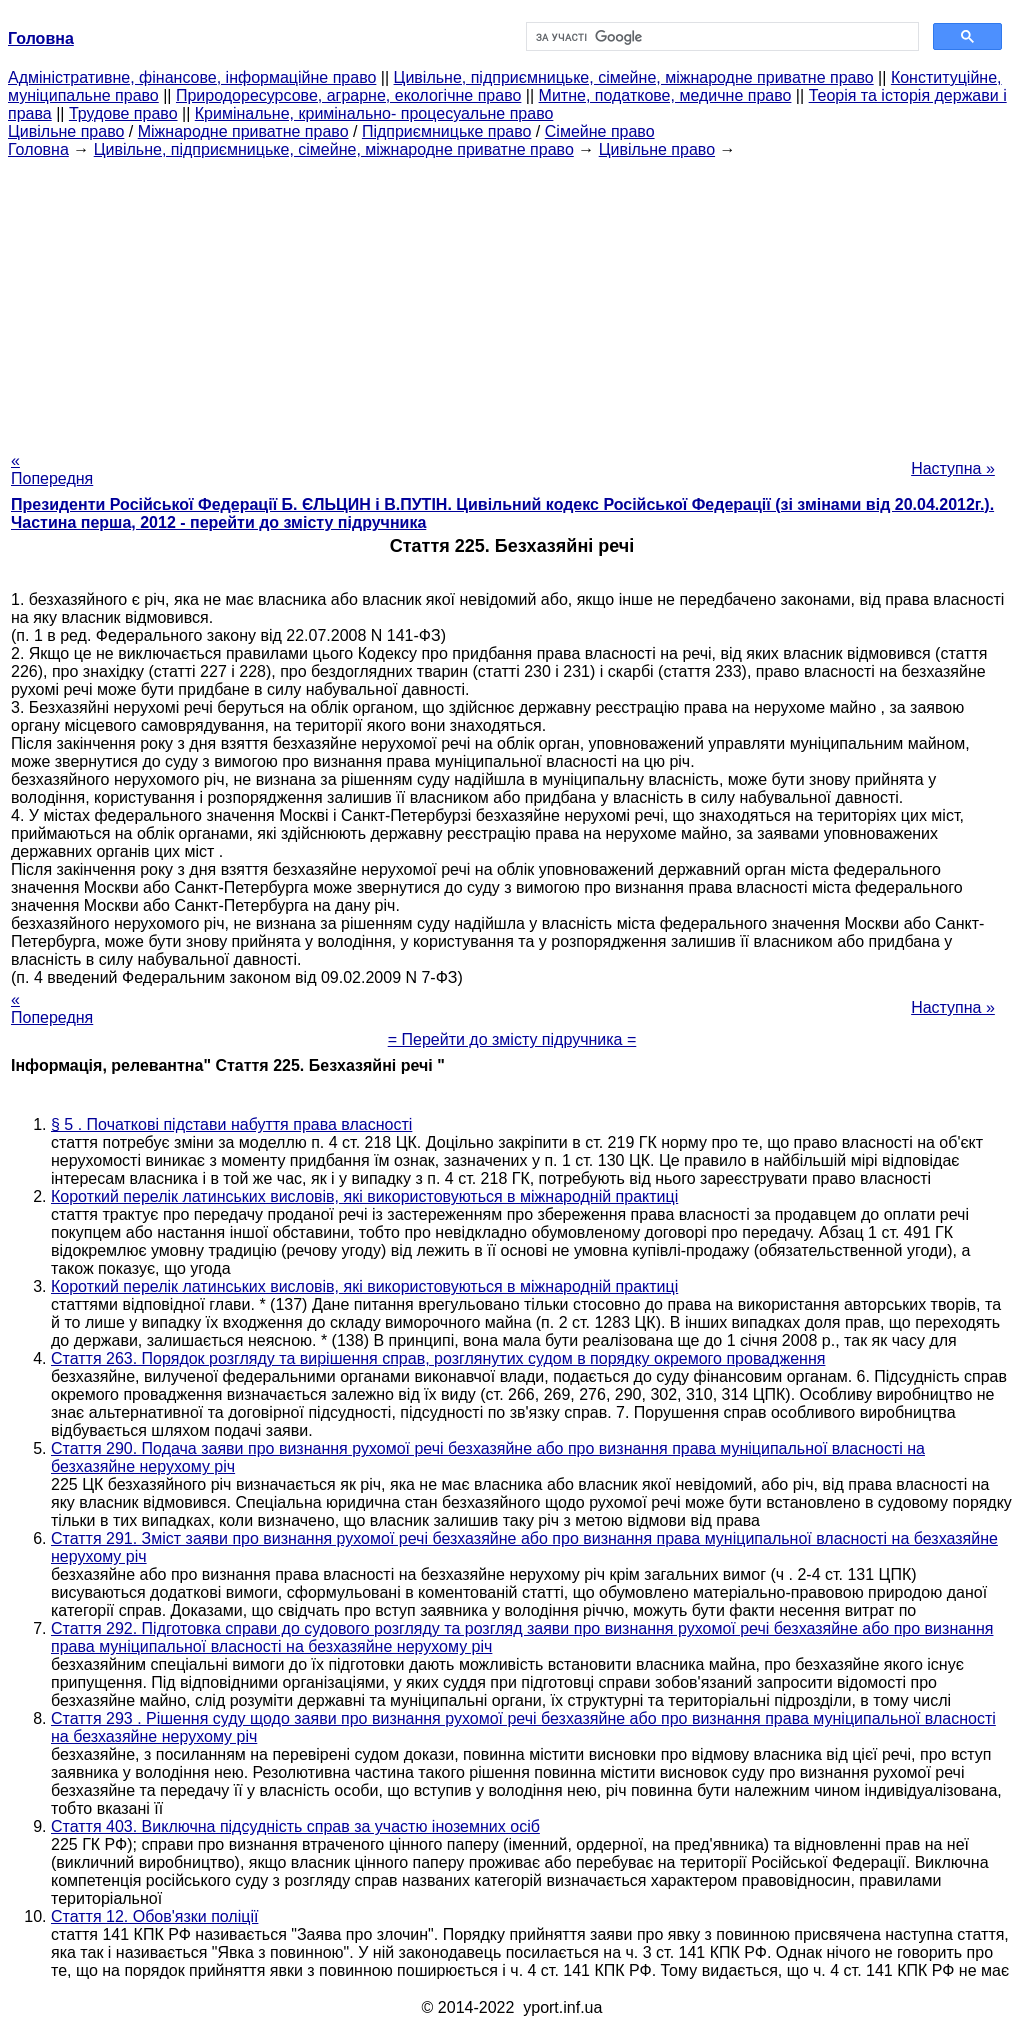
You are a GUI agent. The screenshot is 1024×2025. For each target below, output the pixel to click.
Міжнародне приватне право (243, 131)
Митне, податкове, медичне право (665, 95)
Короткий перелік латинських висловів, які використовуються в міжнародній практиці (364, 1196)
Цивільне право (66, 131)
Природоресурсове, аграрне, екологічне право (348, 95)
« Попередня (52, 469)
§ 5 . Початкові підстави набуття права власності (231, 1124)
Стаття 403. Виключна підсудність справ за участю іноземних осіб (295, 1826)
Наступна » (953, 468)
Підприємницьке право (447, 131)
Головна (38, 149)
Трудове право (123, 113)
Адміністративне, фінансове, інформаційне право (192, 77)
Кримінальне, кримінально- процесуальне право (374, 113)
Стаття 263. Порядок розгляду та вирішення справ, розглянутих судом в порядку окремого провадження (438, 1358)
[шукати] (720, 37)
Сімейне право (600, 131)
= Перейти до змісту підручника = (512, 1039)
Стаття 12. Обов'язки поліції (154, 1916)
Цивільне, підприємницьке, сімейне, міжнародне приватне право (634, 77)
